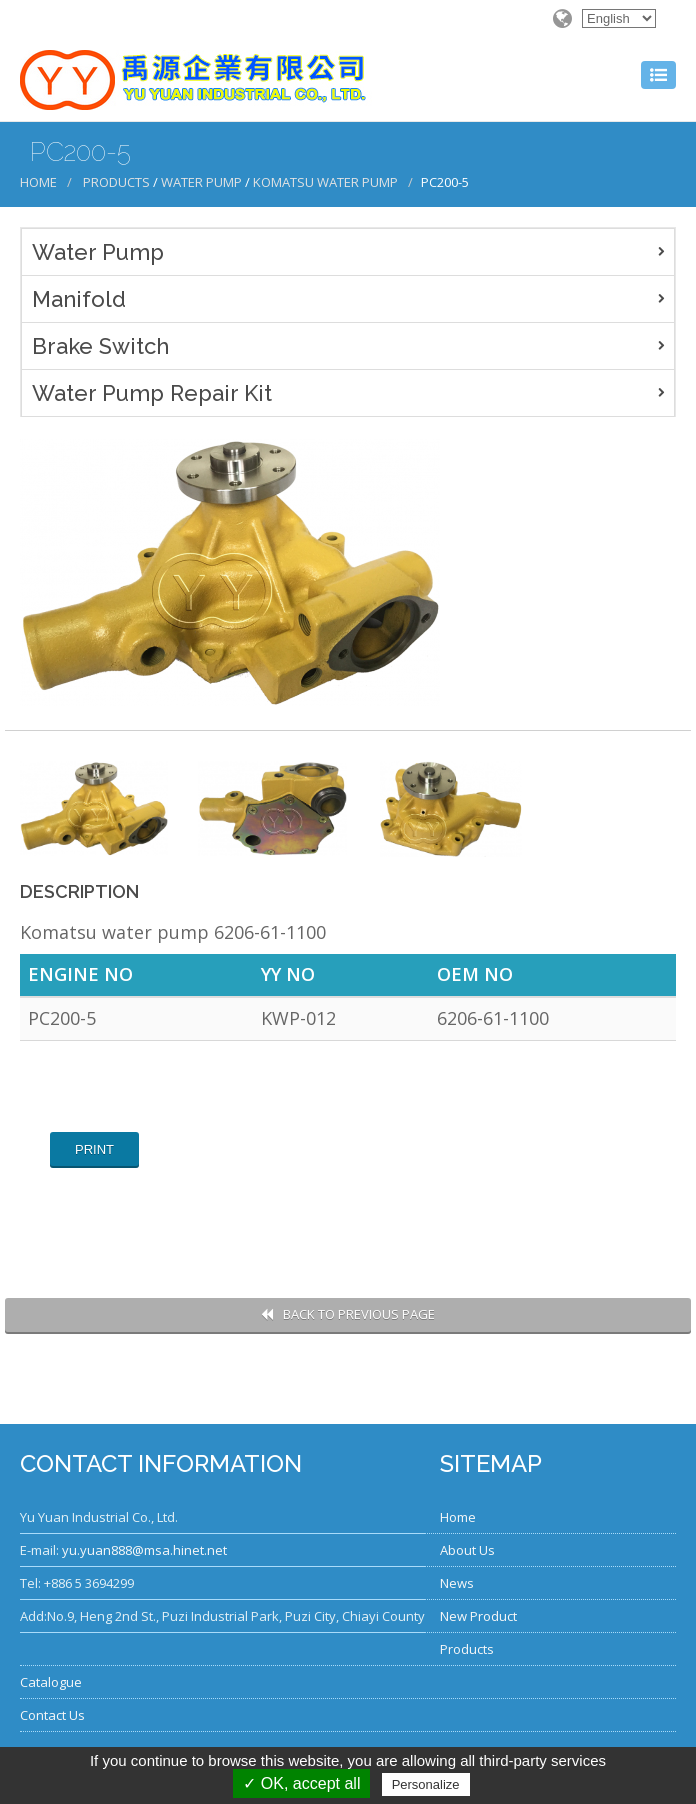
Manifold (79, 299)
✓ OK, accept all (301, 1783)
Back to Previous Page (348, 1314)
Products (116, 182)
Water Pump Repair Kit (152, 393)
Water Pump (201, 182)
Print (94, 1149)
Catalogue (51, 1682)
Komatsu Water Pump (325, 182)
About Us (467, 1550)
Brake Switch (100, 346)
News (457, 1583)
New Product (478, 1616)
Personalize (426, 1784)
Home (38, 182)
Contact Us (52, 1715)
